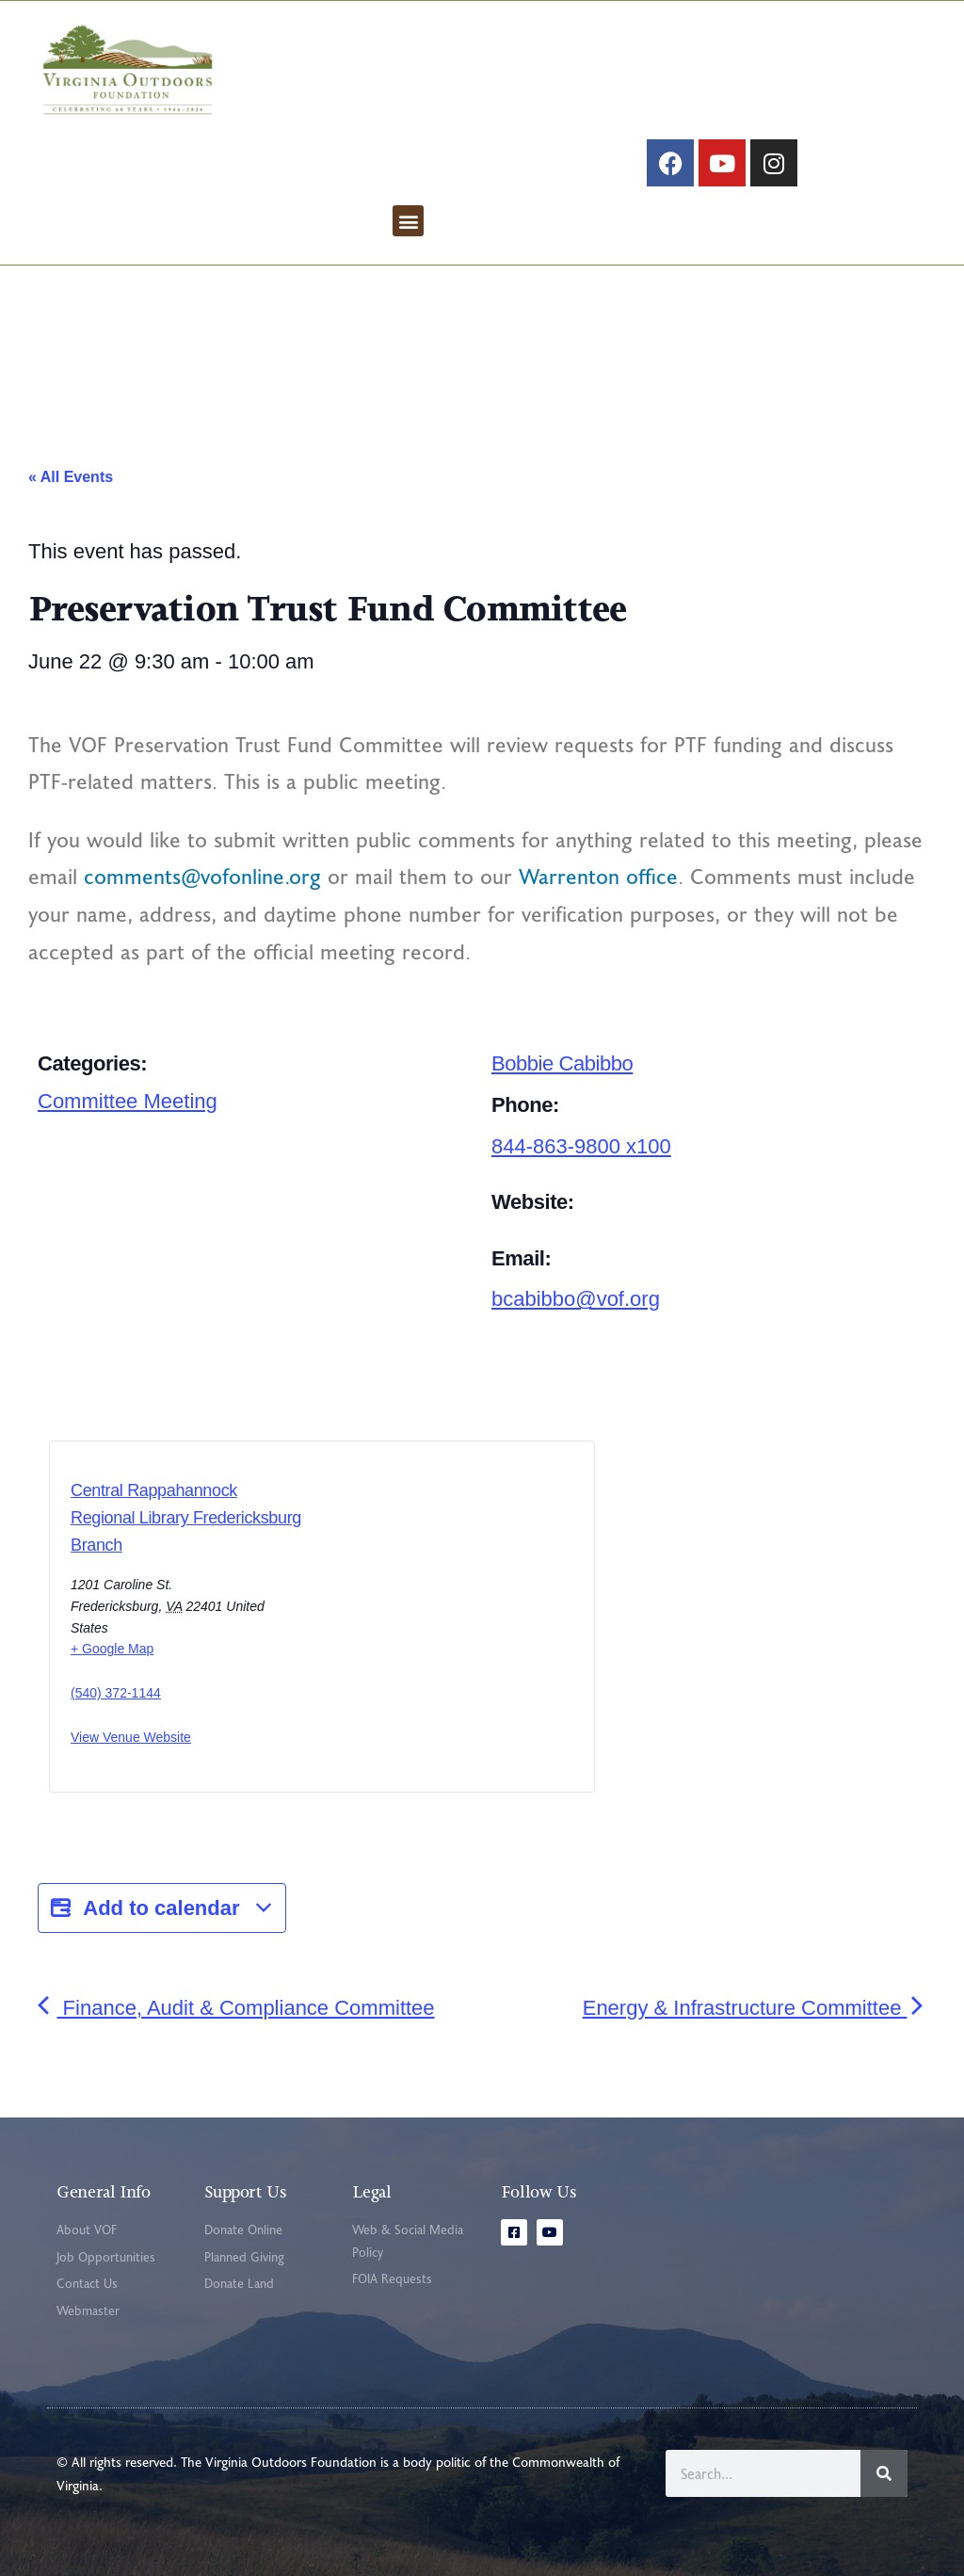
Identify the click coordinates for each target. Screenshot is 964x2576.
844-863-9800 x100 (581, 1146)
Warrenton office (598, 876)
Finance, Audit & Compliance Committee (236, 2008)
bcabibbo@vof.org (575, 1299)
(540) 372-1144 (116, 1692)
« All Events (70, 477)
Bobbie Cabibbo (562, 1063)
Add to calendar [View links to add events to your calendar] (162, 1908)
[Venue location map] (401, 1622)
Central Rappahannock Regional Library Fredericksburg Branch (186, 1517)
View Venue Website (131, 1737)
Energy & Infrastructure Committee (754, 2008)
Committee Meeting (127, 1101)
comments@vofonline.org (202, 876)
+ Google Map (112, 1648)
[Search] (884, 2473)
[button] (408, 220)
